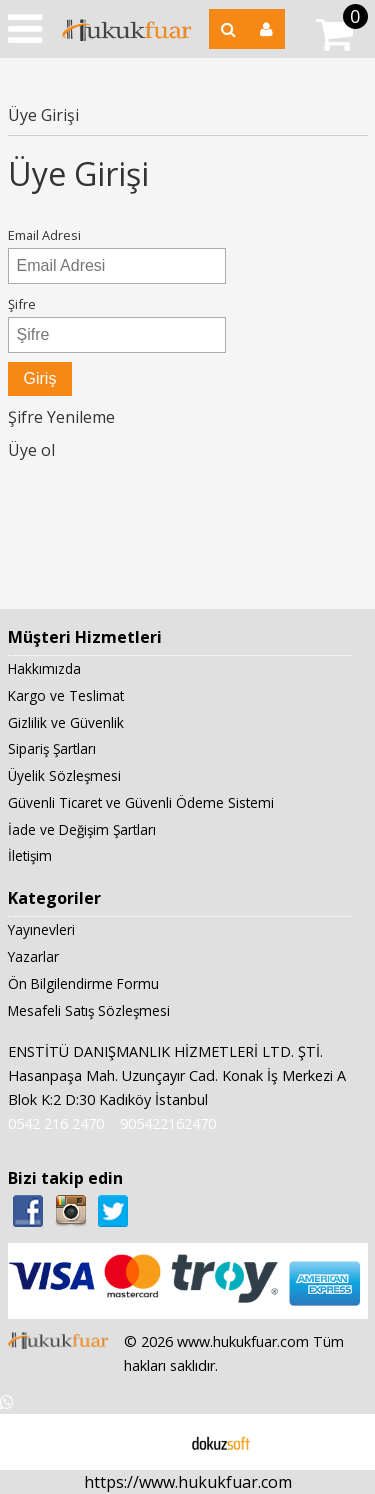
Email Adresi (44, 235)
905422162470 (168, 1123)
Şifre (22, 304)
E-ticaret (155, 1442)
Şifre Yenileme (61, 417)
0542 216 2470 (56, 1123)
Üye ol (31, 450)
